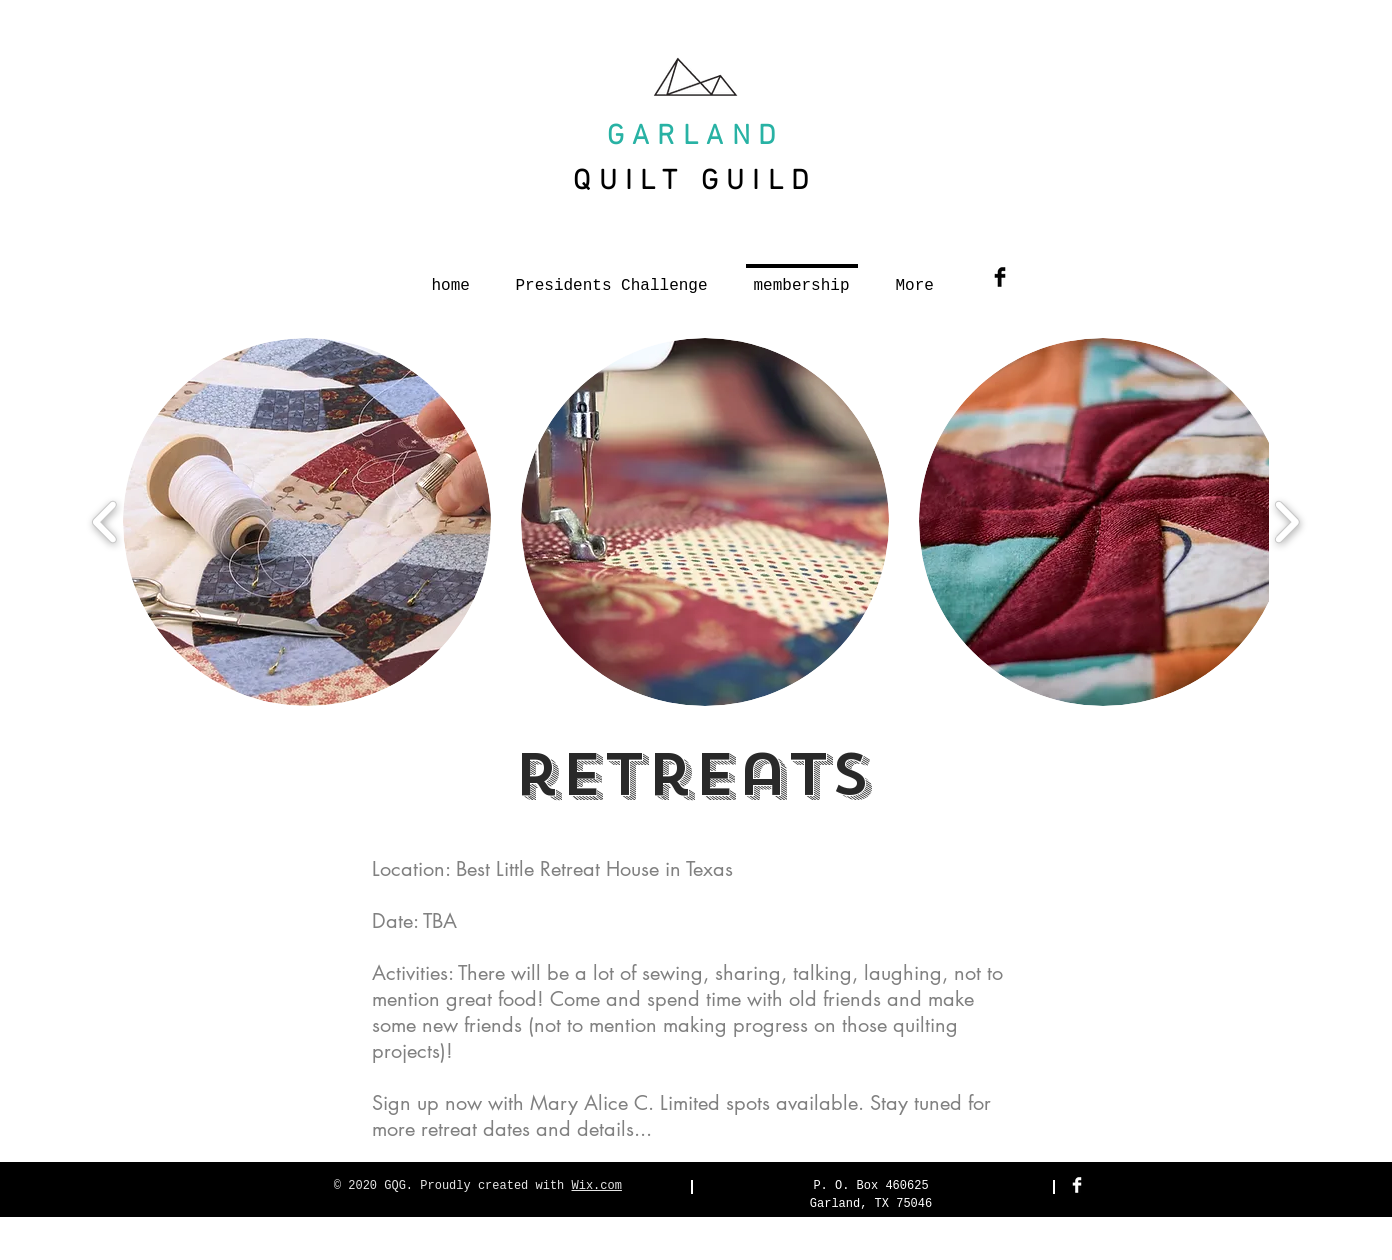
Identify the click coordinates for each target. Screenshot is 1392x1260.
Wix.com (597, 1186)
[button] (307, 522)
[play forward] (1286, 521)
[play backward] (105, 521)
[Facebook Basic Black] (1000, 277)
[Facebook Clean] (1077, 1185)
